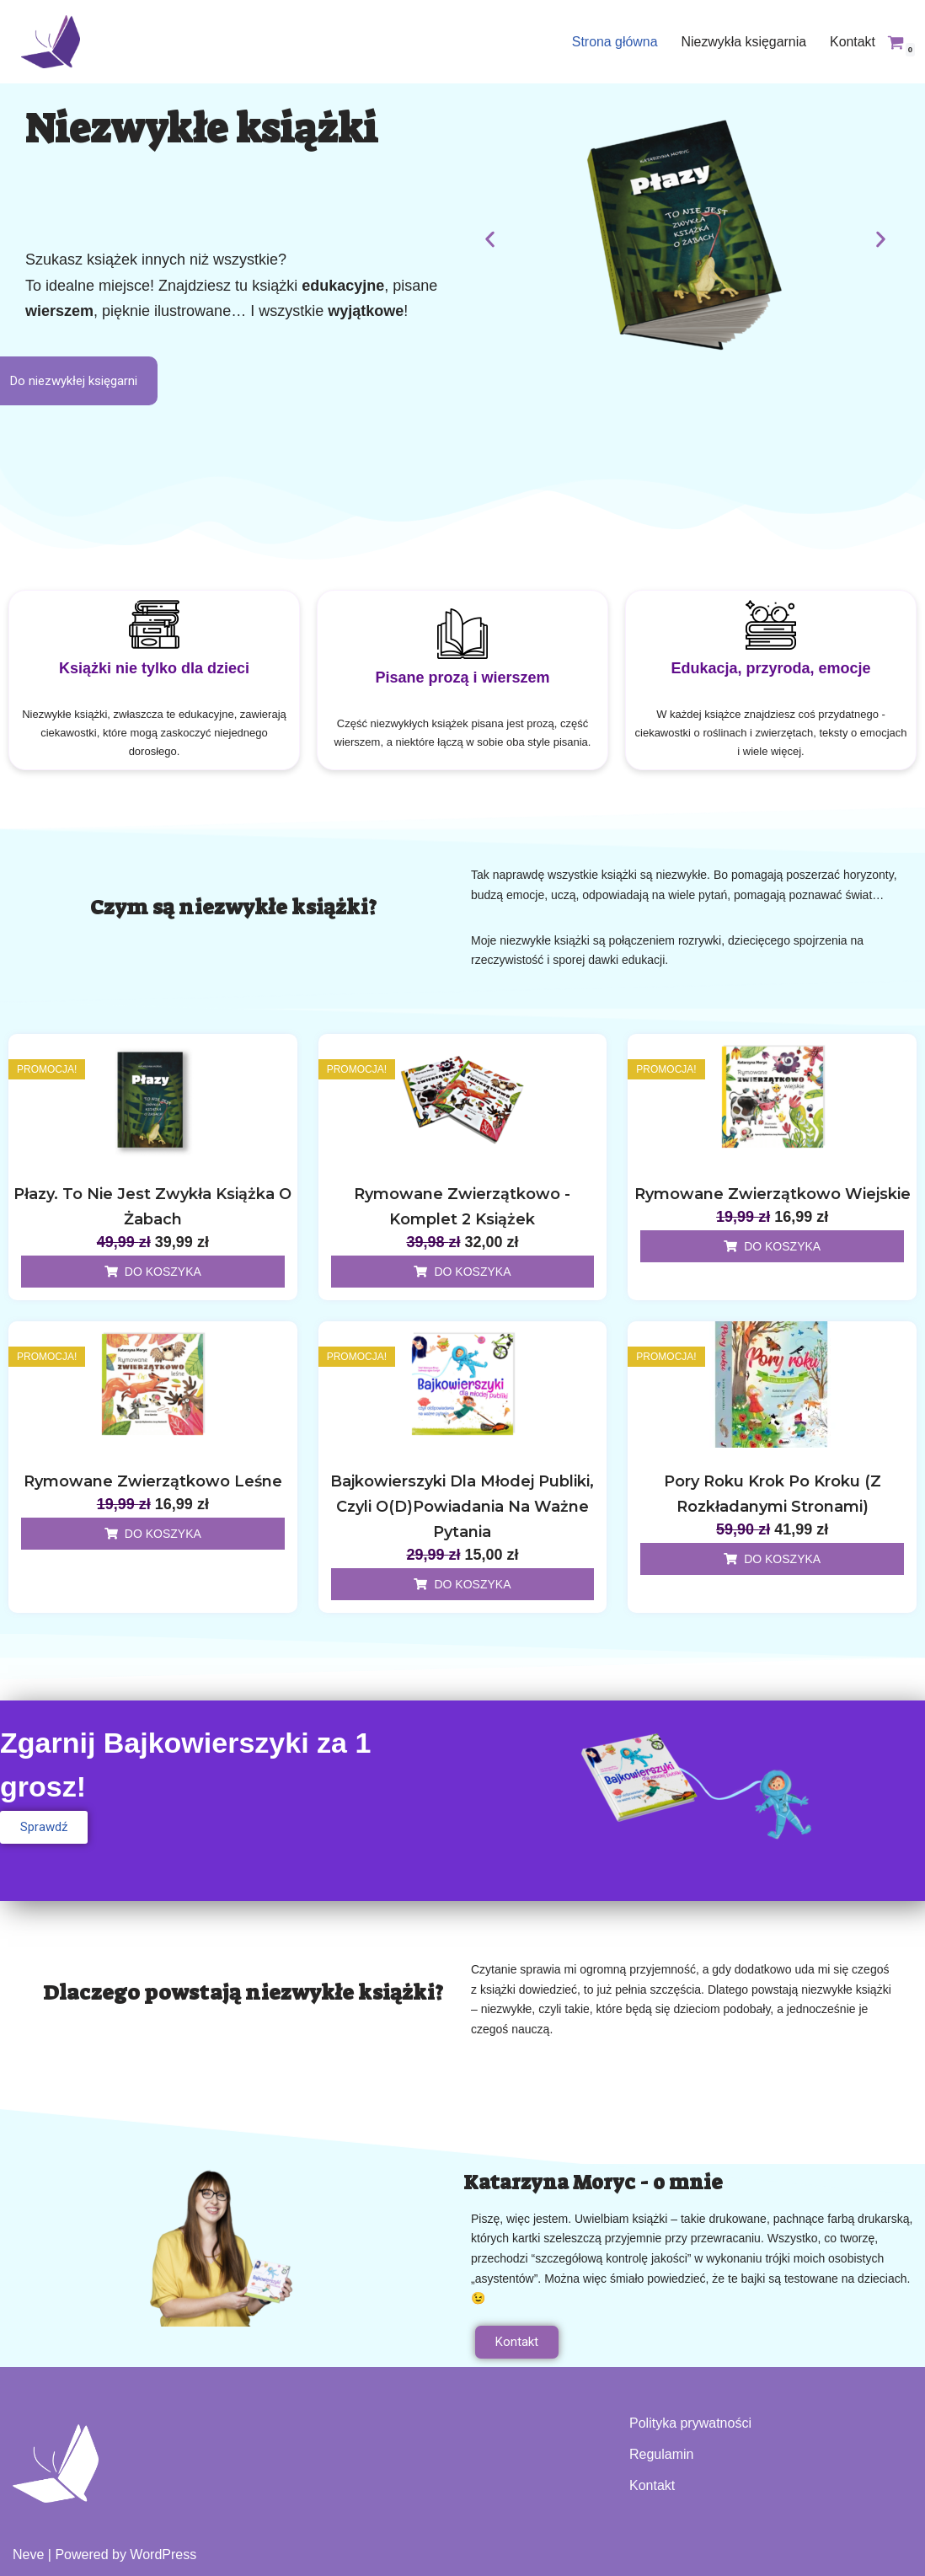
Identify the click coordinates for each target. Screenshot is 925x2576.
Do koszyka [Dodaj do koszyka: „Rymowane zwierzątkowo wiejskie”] (782, 1244)
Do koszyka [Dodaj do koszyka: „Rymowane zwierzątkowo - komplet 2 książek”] (472, 1270)
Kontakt (852, 42)
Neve (28, 2554)
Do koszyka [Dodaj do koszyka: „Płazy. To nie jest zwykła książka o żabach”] (163, 1270)
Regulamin (661, 2454)
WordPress (163, 2554)
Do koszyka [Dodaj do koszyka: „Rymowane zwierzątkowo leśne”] (163, 1532)
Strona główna (613, 42)
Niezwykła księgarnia (742, 42)
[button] (489, 238)
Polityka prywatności (690, 2423)
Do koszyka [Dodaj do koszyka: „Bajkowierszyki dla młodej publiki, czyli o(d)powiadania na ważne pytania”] (472, 1582)
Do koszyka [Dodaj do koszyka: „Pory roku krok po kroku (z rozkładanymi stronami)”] (782, 1557)
